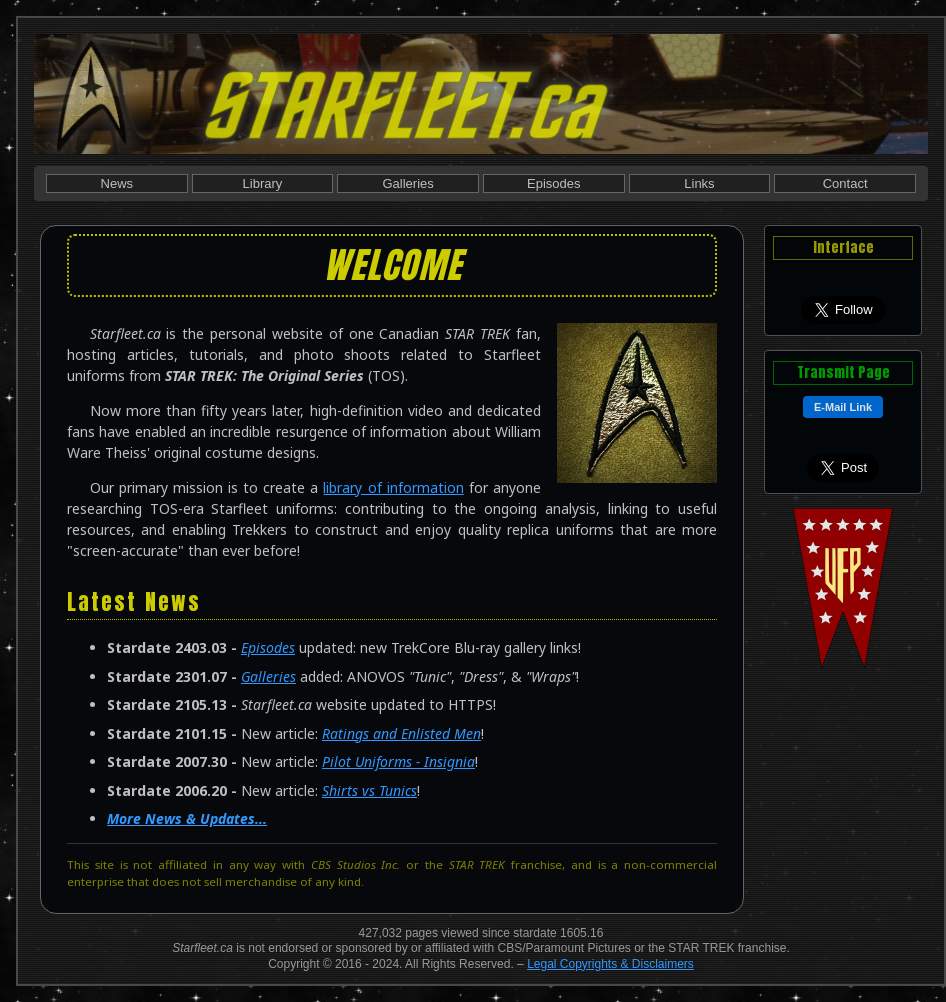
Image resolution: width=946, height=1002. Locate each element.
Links (699, 183)
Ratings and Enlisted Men (401, 733)
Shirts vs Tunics (369, 790)
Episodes (553, 183)
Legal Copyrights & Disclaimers (610, 964)
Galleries (407, 183)
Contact (845, 183)
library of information (393, 487)
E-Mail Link (843, 407)
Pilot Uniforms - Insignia (398, 761)
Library (263, 183)
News (117, 183)
